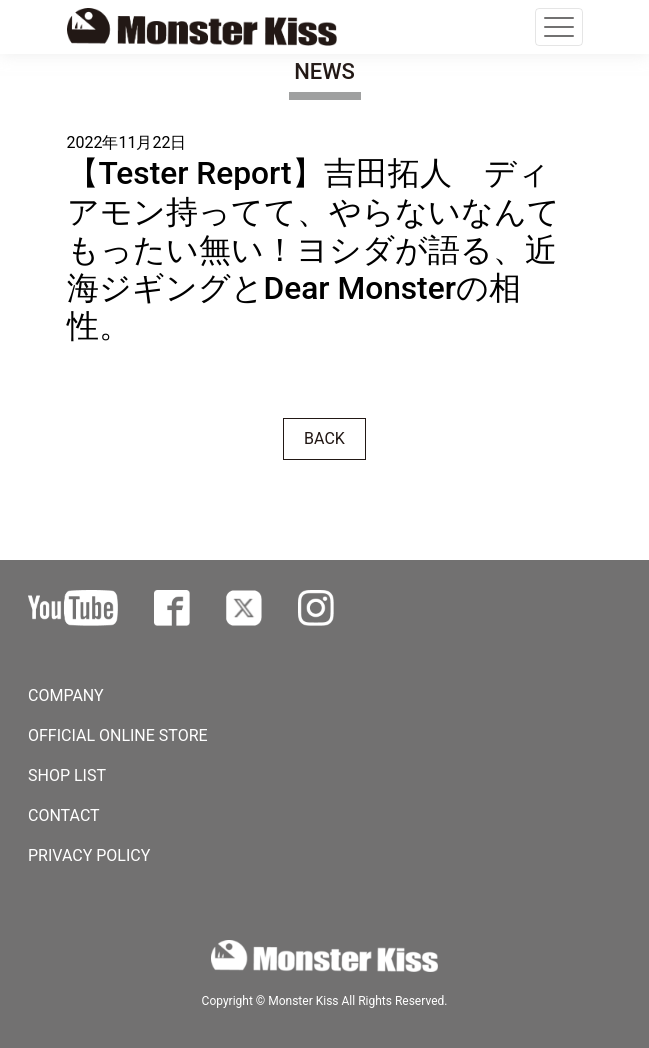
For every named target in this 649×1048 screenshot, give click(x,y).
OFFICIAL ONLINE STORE (118, 735)
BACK (324, 438)
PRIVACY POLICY (89, 855)
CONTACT (64, 815)
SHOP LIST (67, 775)
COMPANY (66, 695)
